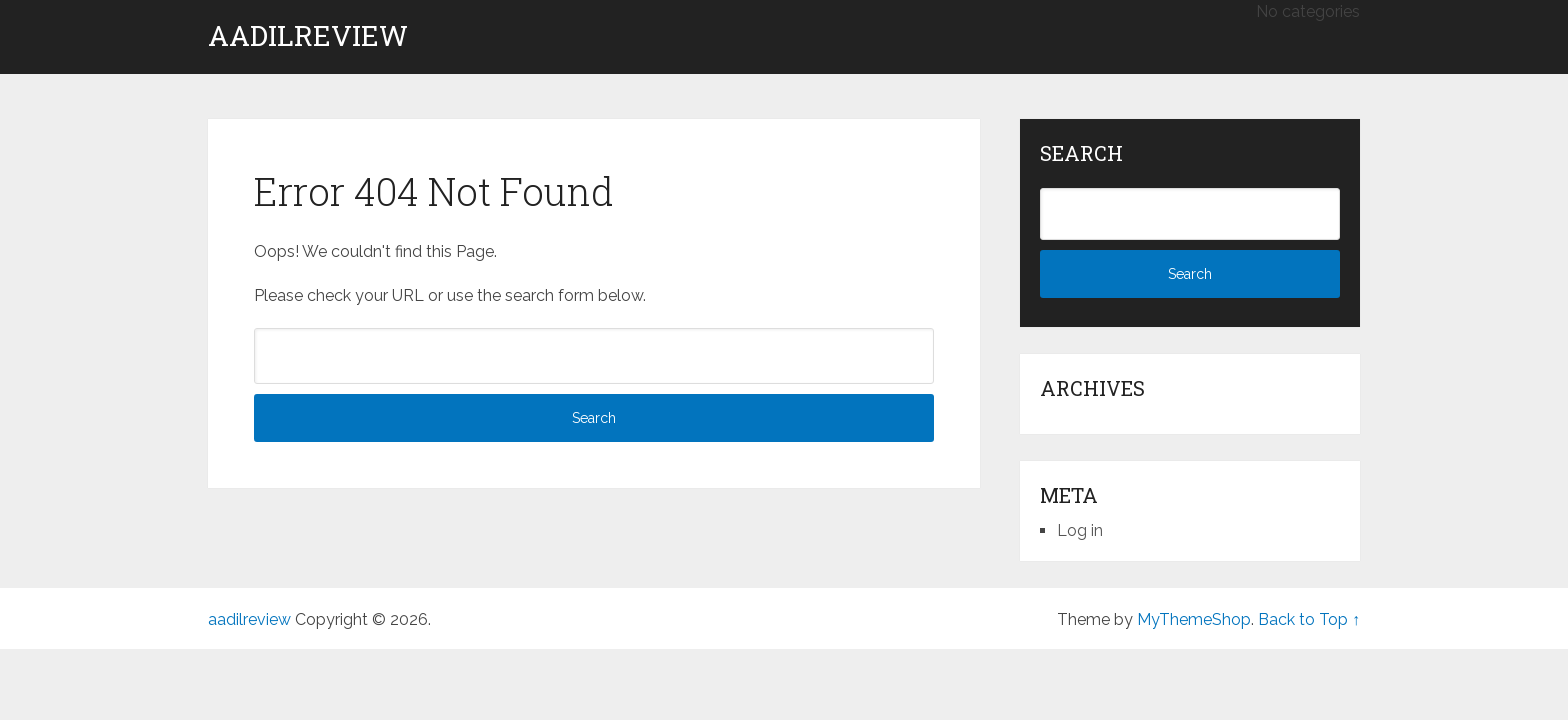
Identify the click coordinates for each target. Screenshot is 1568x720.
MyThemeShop (1194, 619)
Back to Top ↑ (1309, 619)
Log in (1080, 530)
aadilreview (308, 36)
